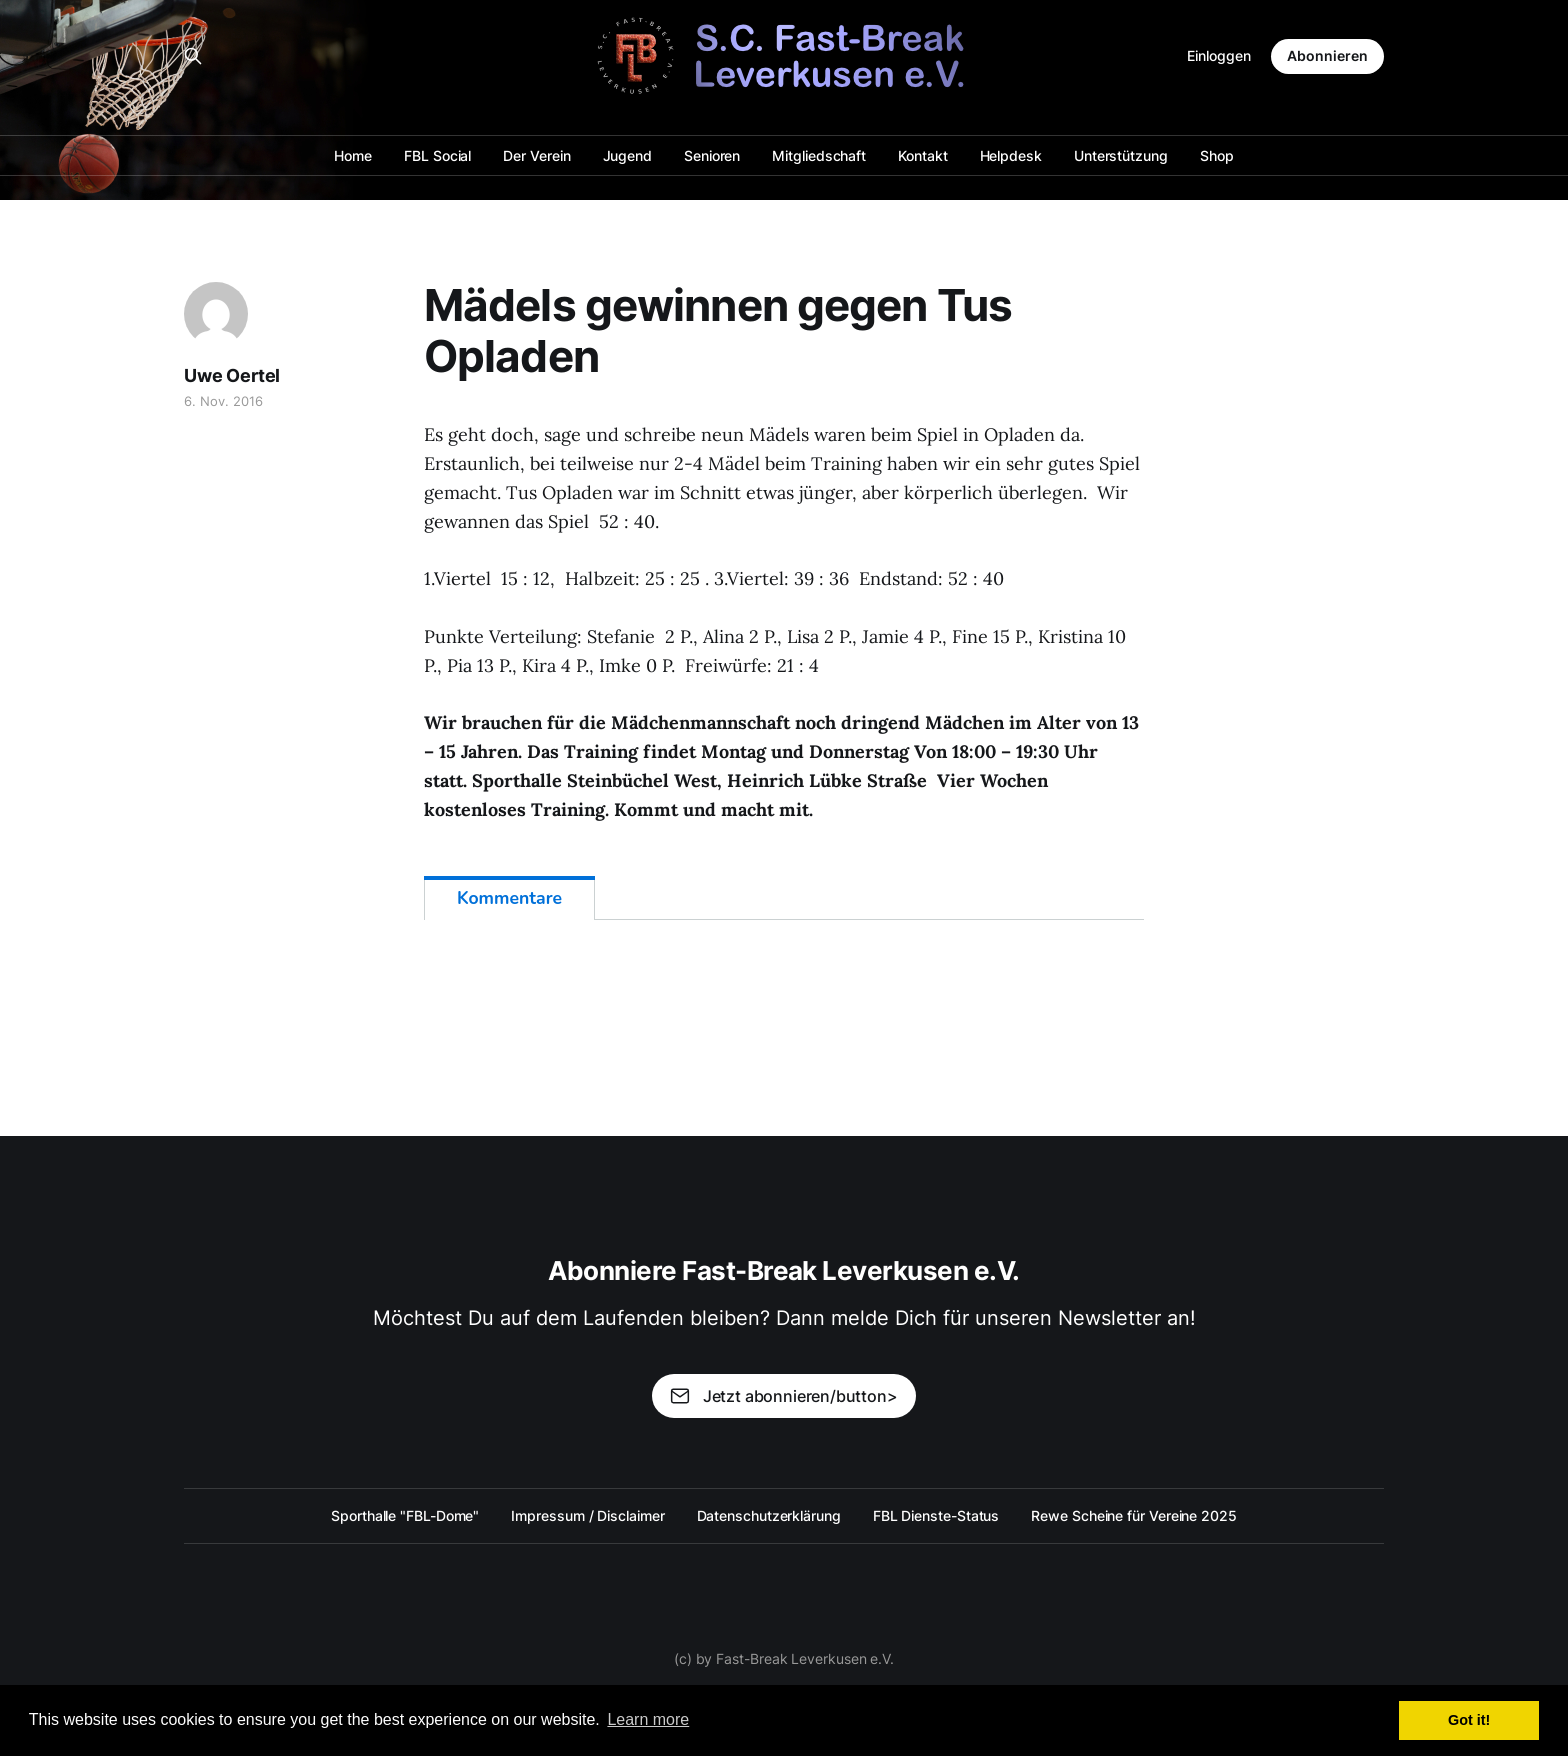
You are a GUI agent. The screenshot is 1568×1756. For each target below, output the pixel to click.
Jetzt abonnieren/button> (783, 1396)
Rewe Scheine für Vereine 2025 (1134, 1515)
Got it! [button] (1469, 1720)
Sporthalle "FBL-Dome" (405, 1515)
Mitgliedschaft (819, 155)
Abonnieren (1327, 55)
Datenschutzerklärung (769, 1515)
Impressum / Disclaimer (587, 1515)
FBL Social (437, 155)
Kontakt (922, 155)
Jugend (628, 155)
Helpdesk (1011, 155)
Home (353, 155)
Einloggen (1219, 55)
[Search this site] (193, 56)
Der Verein (536, 155)
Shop (1217, 155)
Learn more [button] (648, 1719)
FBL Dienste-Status (936, 1515)
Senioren (712, 155)
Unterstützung (1121, 155)
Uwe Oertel (232, 375)
